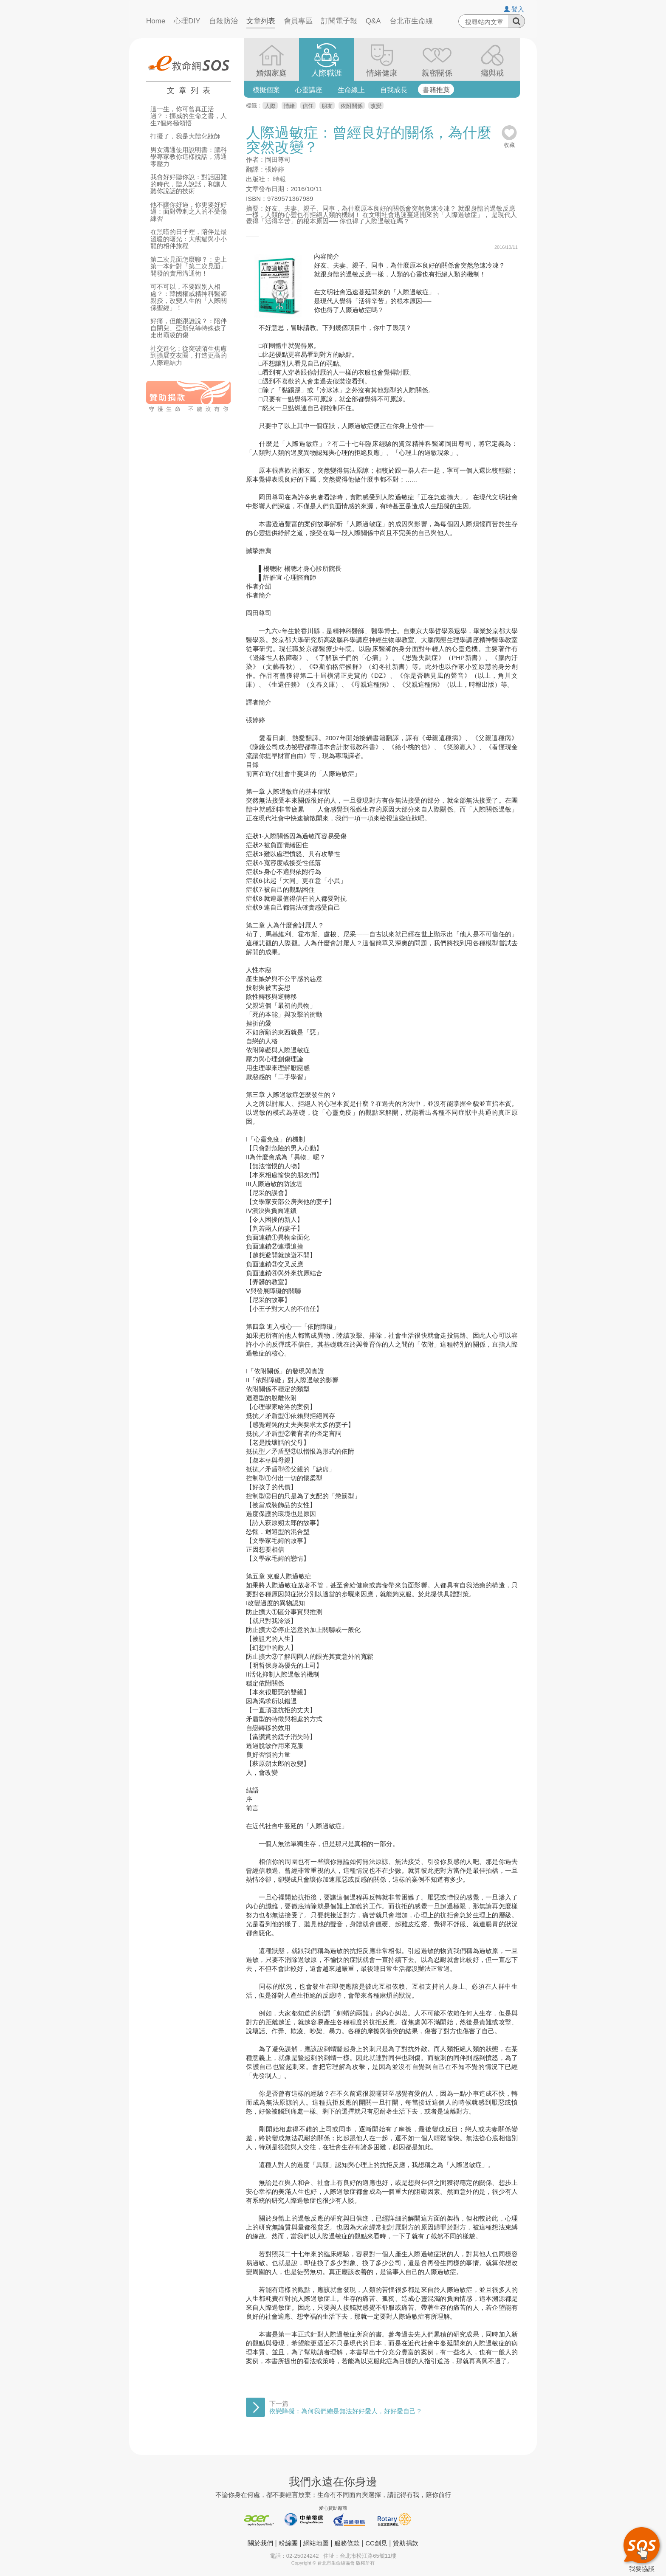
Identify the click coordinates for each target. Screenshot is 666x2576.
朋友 (327, 106)
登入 (514, 9)
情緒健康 (382, 73)
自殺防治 (223, 21)
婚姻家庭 (271, 73)
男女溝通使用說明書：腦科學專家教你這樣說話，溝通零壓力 (188, 157)
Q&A (373, 21)
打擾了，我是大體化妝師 (185, 136)
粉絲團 (288, 2543)
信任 (307, 106)
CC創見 (376, 2543)
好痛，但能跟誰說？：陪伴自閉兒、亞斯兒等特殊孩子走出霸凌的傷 (188, 328)
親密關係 (437, 73)
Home (155, 21)
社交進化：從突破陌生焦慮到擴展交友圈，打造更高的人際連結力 (188, 355)
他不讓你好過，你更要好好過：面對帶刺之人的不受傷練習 (188, 211)
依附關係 (352, 106)
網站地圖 (316, 2543)
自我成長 (393, 89)
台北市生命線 (411, 21)
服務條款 (347, 2543)
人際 (270, 106)
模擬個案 (266, 89)
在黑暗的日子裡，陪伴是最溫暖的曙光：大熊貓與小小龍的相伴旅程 (188, 238)
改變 (375, 106)
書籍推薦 (436, 89)
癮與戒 (492, 73)
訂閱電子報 (339, 21)
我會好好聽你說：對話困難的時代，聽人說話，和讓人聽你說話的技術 (188, 184)
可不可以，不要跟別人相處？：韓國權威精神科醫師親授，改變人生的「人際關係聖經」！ (188, 297)
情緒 (289, 106)
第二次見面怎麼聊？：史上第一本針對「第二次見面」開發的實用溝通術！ (188, 266)
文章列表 (260, 21)
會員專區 (298, 21)
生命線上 (351, 89)
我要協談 (642, 2548)
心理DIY (187, 21)
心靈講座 (308, 89)
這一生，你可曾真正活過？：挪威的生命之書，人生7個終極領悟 (188, 116)
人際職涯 (326, 73)
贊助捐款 (405, 2543)
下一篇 (345, 2407)
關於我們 (260, 2543)
